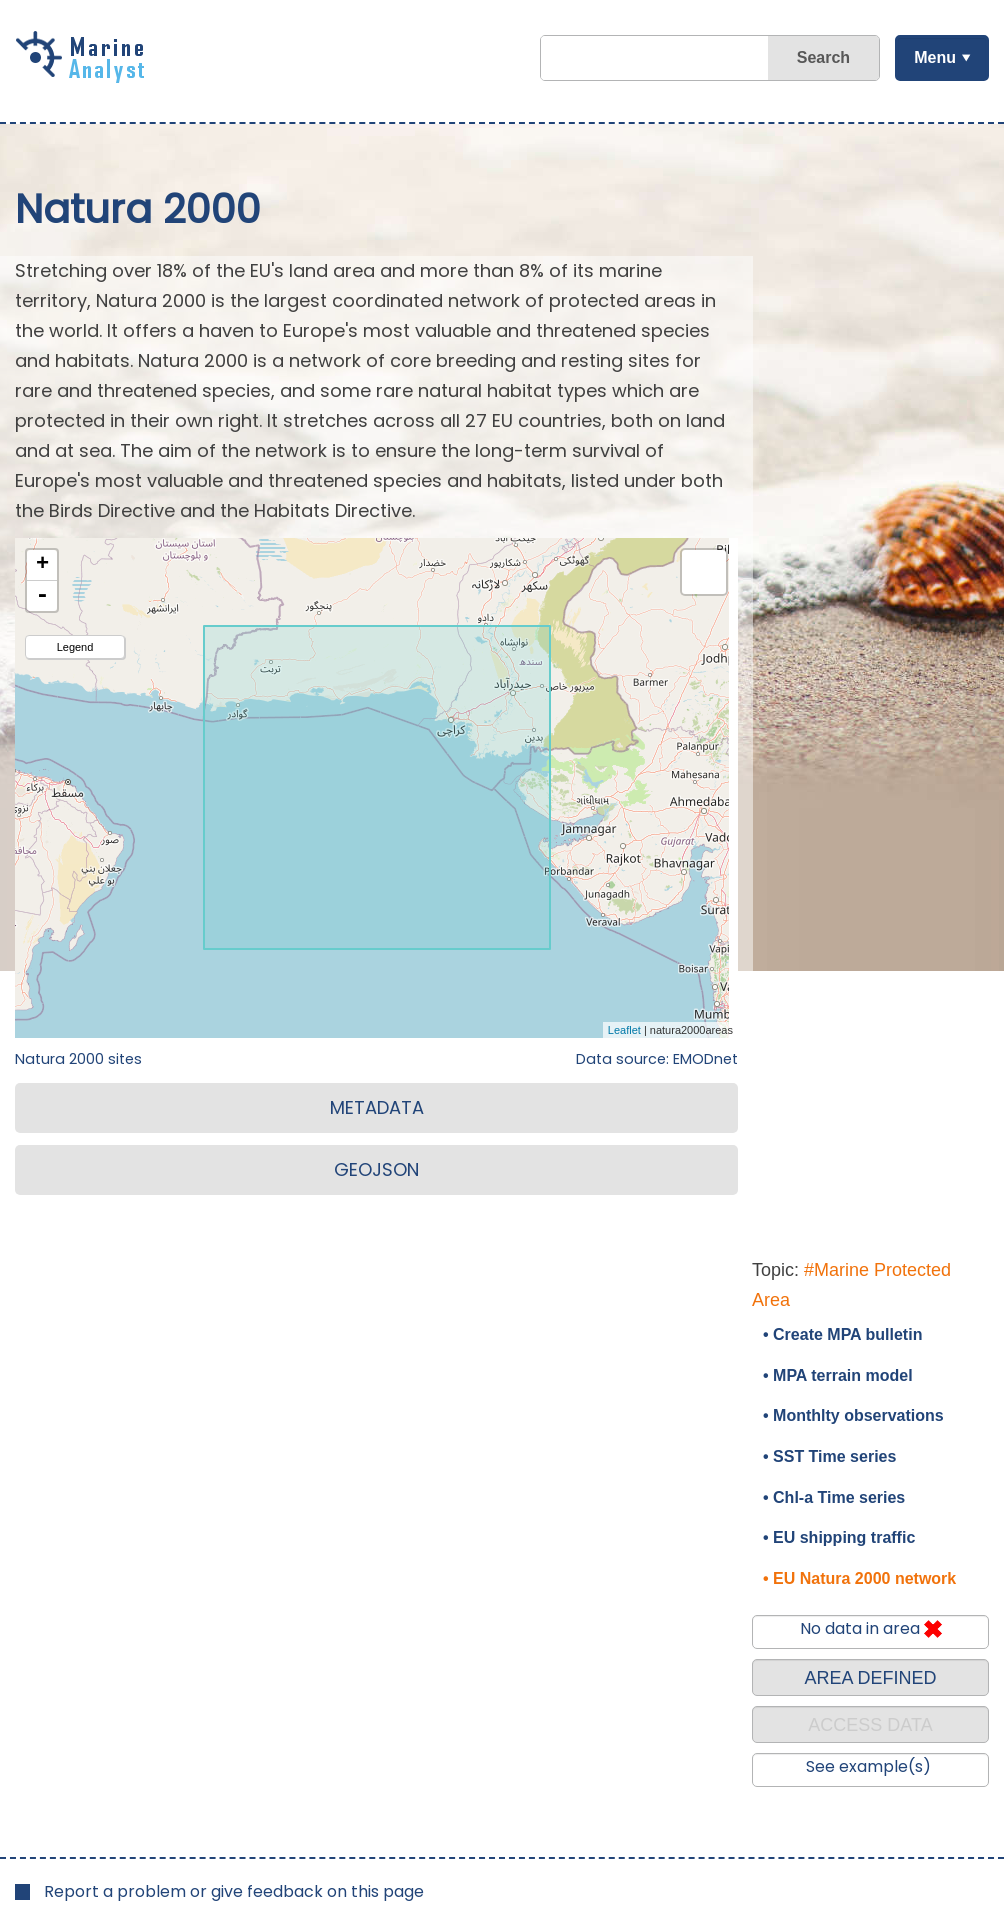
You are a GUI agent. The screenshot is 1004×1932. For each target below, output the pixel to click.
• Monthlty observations (853, 1415)
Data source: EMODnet (657, 1059)
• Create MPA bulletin (842, 1334)
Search (822, 57)
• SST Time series (829, 1456)
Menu (934, 57)
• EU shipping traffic (839, 1537)
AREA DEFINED (870, 1678)
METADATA (377, 1107)
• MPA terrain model (838, 1375)
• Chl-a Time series (834, 1497)
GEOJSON (376, 1169)
